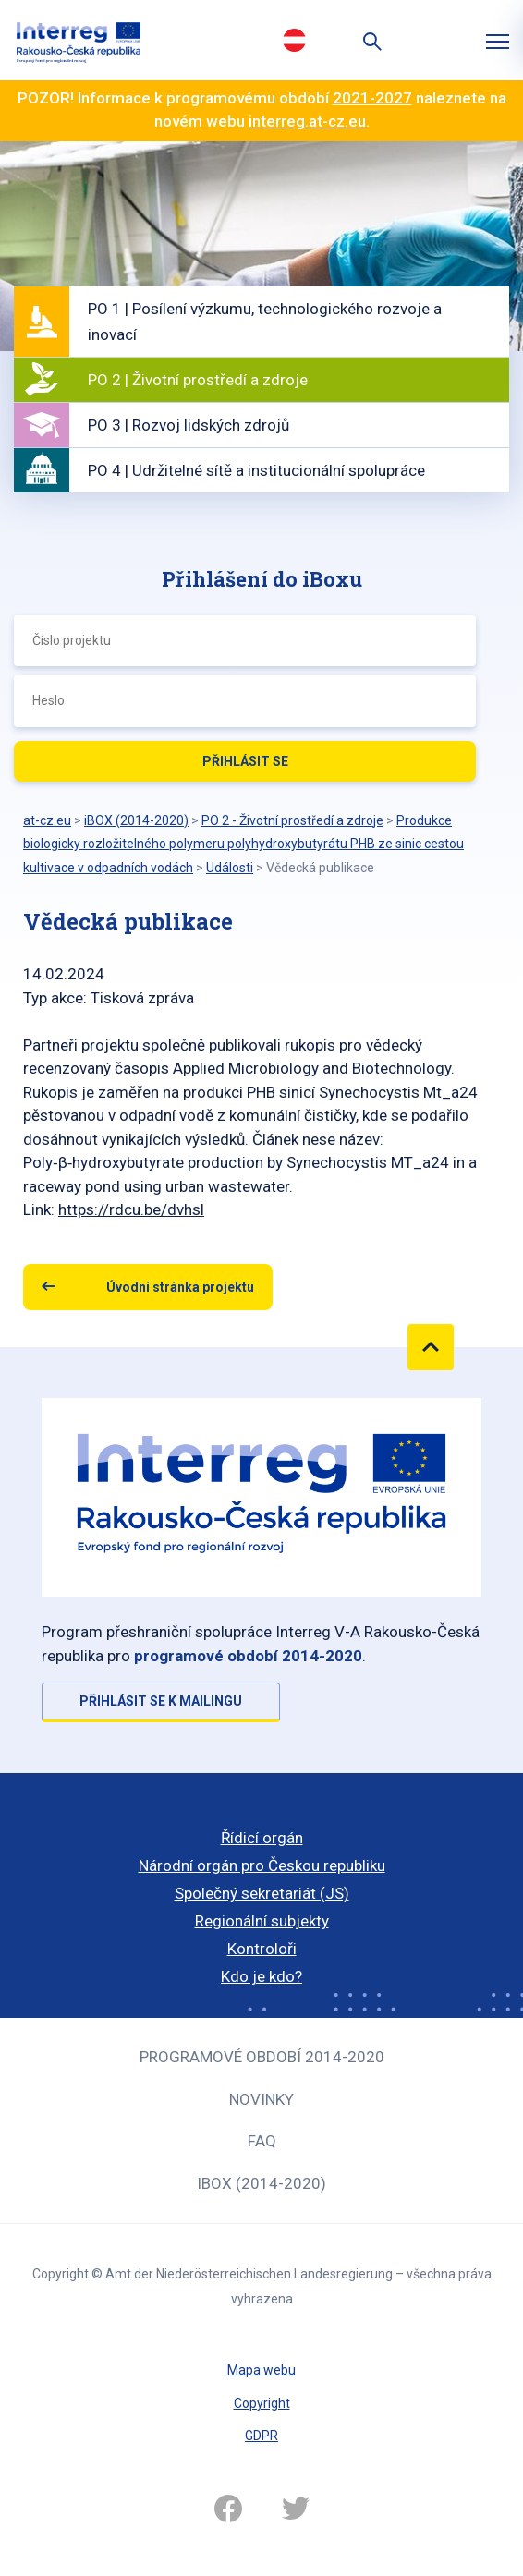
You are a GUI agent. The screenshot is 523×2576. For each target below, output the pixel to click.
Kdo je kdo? (261, 1976)
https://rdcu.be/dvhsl (131, 1209)
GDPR (261, 2435)
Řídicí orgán (262, 1838)
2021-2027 (372, 98)
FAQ (262, 2141)
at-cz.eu (47, 820)
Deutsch (294, 39)
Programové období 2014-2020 (262, 2056)
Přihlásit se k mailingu (160, 1701)
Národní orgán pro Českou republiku (262, 1865)
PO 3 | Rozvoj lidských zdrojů (188, 425)
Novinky (261, 2099)
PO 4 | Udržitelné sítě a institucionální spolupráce (256, 470)
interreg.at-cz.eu (307, 121)
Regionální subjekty (262, 1921)
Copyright (262, 2403)
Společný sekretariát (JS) (262, 1893)
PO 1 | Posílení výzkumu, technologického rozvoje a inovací (265, 321)
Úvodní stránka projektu (180, 1287)
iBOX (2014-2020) (261, 2183)
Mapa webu (261, 2370)
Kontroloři (262, 1948)
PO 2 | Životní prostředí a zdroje (198, 380)
